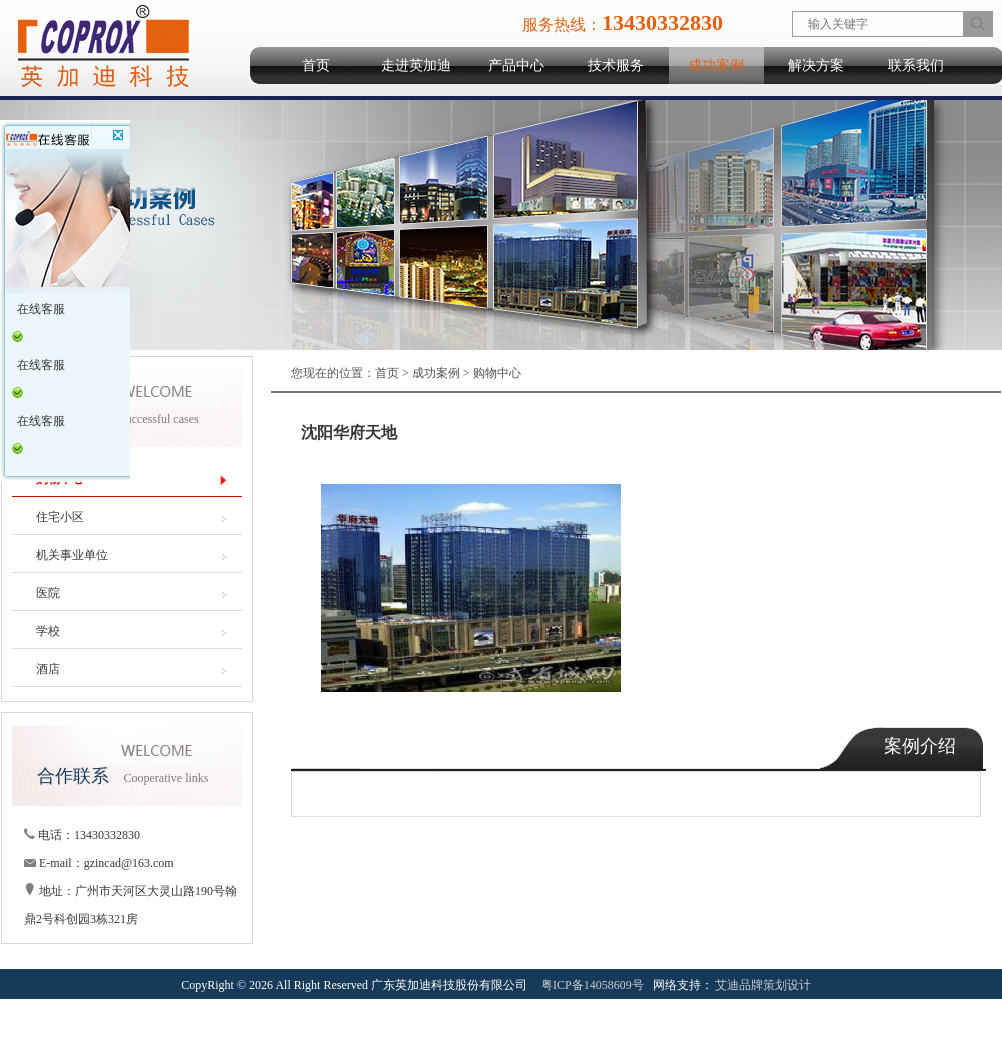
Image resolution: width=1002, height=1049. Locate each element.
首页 (316, 65)
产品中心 (516, 65)
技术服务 (616, 65)
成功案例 (716, 65)
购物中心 (497, 373)
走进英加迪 (416, 65)
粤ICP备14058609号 (592, 985)
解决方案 (816, 65)
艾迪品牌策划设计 (763, 985)
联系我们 (916, 65)
